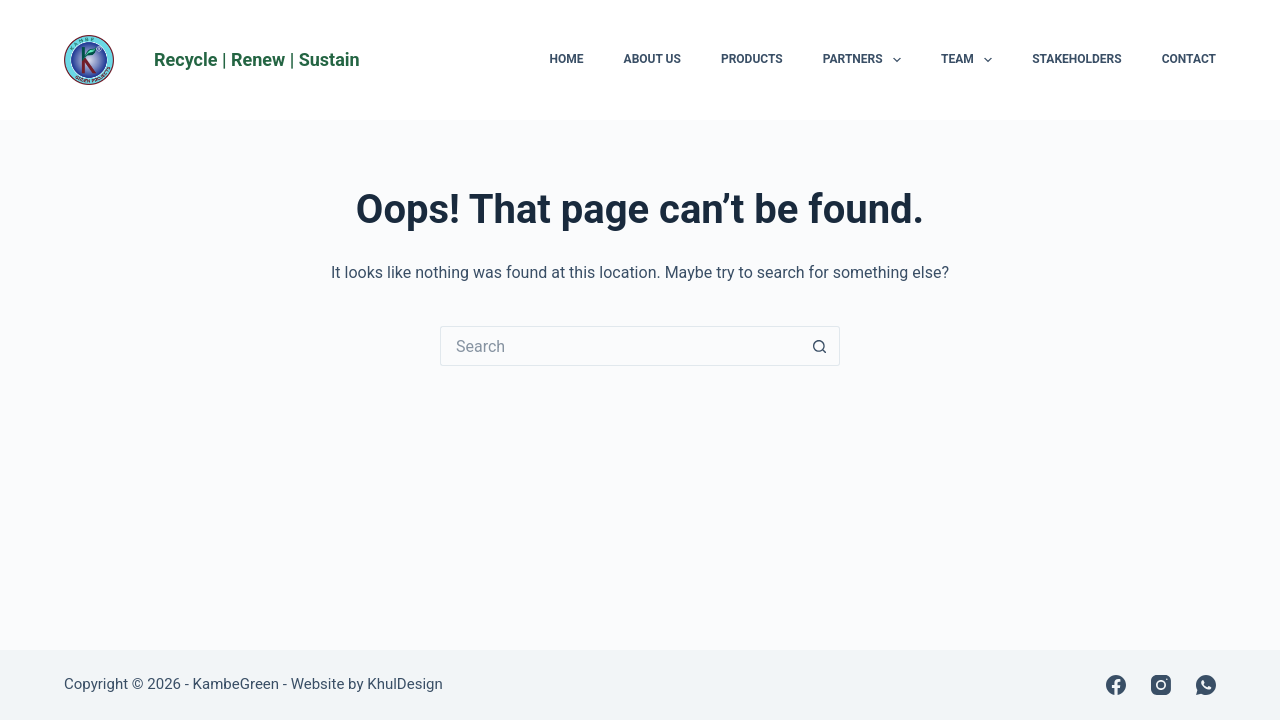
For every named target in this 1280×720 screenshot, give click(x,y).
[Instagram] (1161, 685)
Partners (866, 60)
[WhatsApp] (1206, 685)
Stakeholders (1077, 59)
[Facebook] (1116, 685)
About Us (652, 59)
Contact (1189, 59)
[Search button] (820, 346)
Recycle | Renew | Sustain (257, 59)
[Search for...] (620, 346)
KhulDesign (404, 684)
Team (970, 60)
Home (567, 59)
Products (752, 59)
